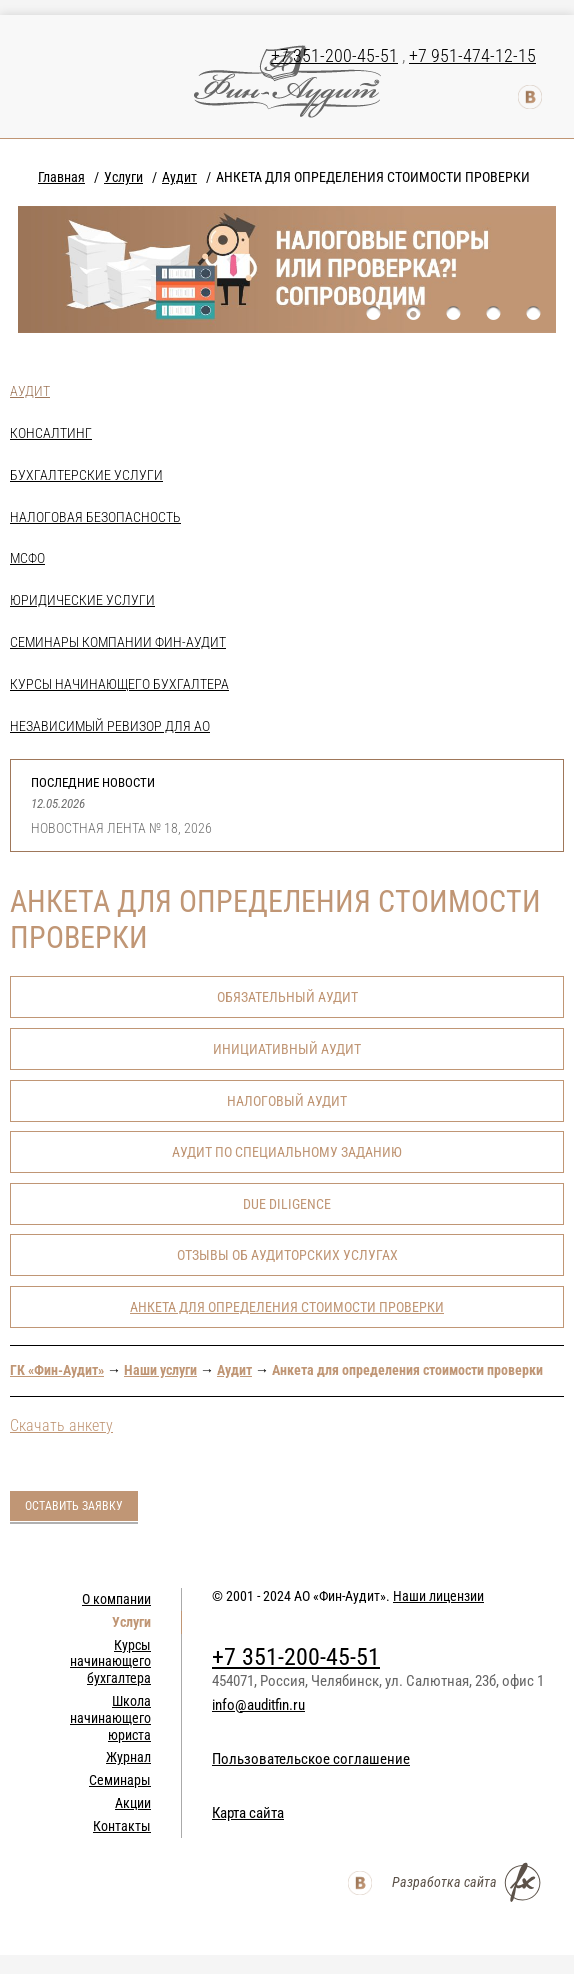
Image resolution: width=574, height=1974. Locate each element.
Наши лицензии (438, 1596)
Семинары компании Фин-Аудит (118, 642)
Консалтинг (51, 433)
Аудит (30, 391)
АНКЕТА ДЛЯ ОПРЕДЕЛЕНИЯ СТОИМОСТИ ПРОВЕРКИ (287, 1307)
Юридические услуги (82, 600)
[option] (287, 269)
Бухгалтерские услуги (86, 475)
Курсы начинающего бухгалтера (119, 684)
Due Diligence (287, 1204)
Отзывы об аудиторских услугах (287, 1255)
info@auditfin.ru (258, 1705)
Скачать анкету (61, 1425)
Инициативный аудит (287, 1049)
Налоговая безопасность (95, 517)
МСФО (27, 558)
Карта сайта (248, 1813)
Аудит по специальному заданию (287, 1152)
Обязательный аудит (287, 997)
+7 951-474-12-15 (472, 55)
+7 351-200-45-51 (334, 55)
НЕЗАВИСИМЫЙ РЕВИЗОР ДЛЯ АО (110, 726)
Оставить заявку (74, 1506)
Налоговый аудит (287, 1101)
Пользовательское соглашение (311, 1759)
